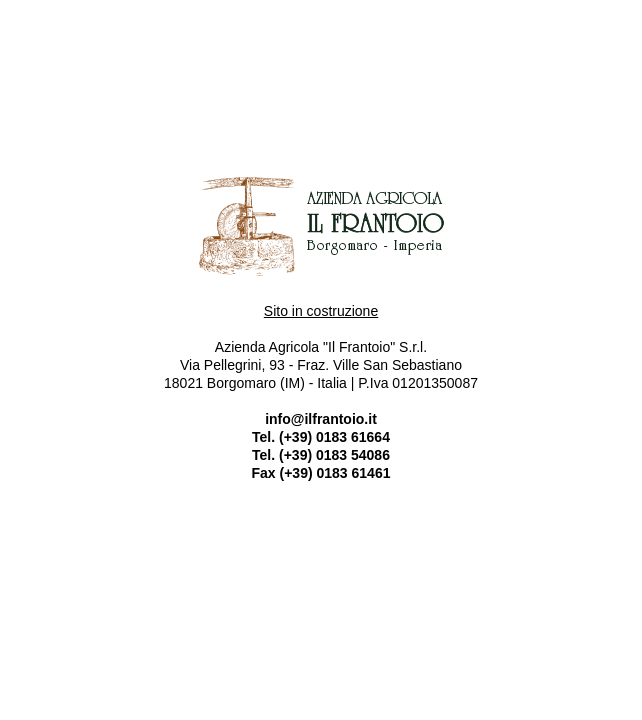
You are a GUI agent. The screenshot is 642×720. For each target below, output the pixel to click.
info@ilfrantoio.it (321, 419)
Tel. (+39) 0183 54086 (321, 455)
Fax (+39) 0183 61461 (321, 473)
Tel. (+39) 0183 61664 (321, 437)
